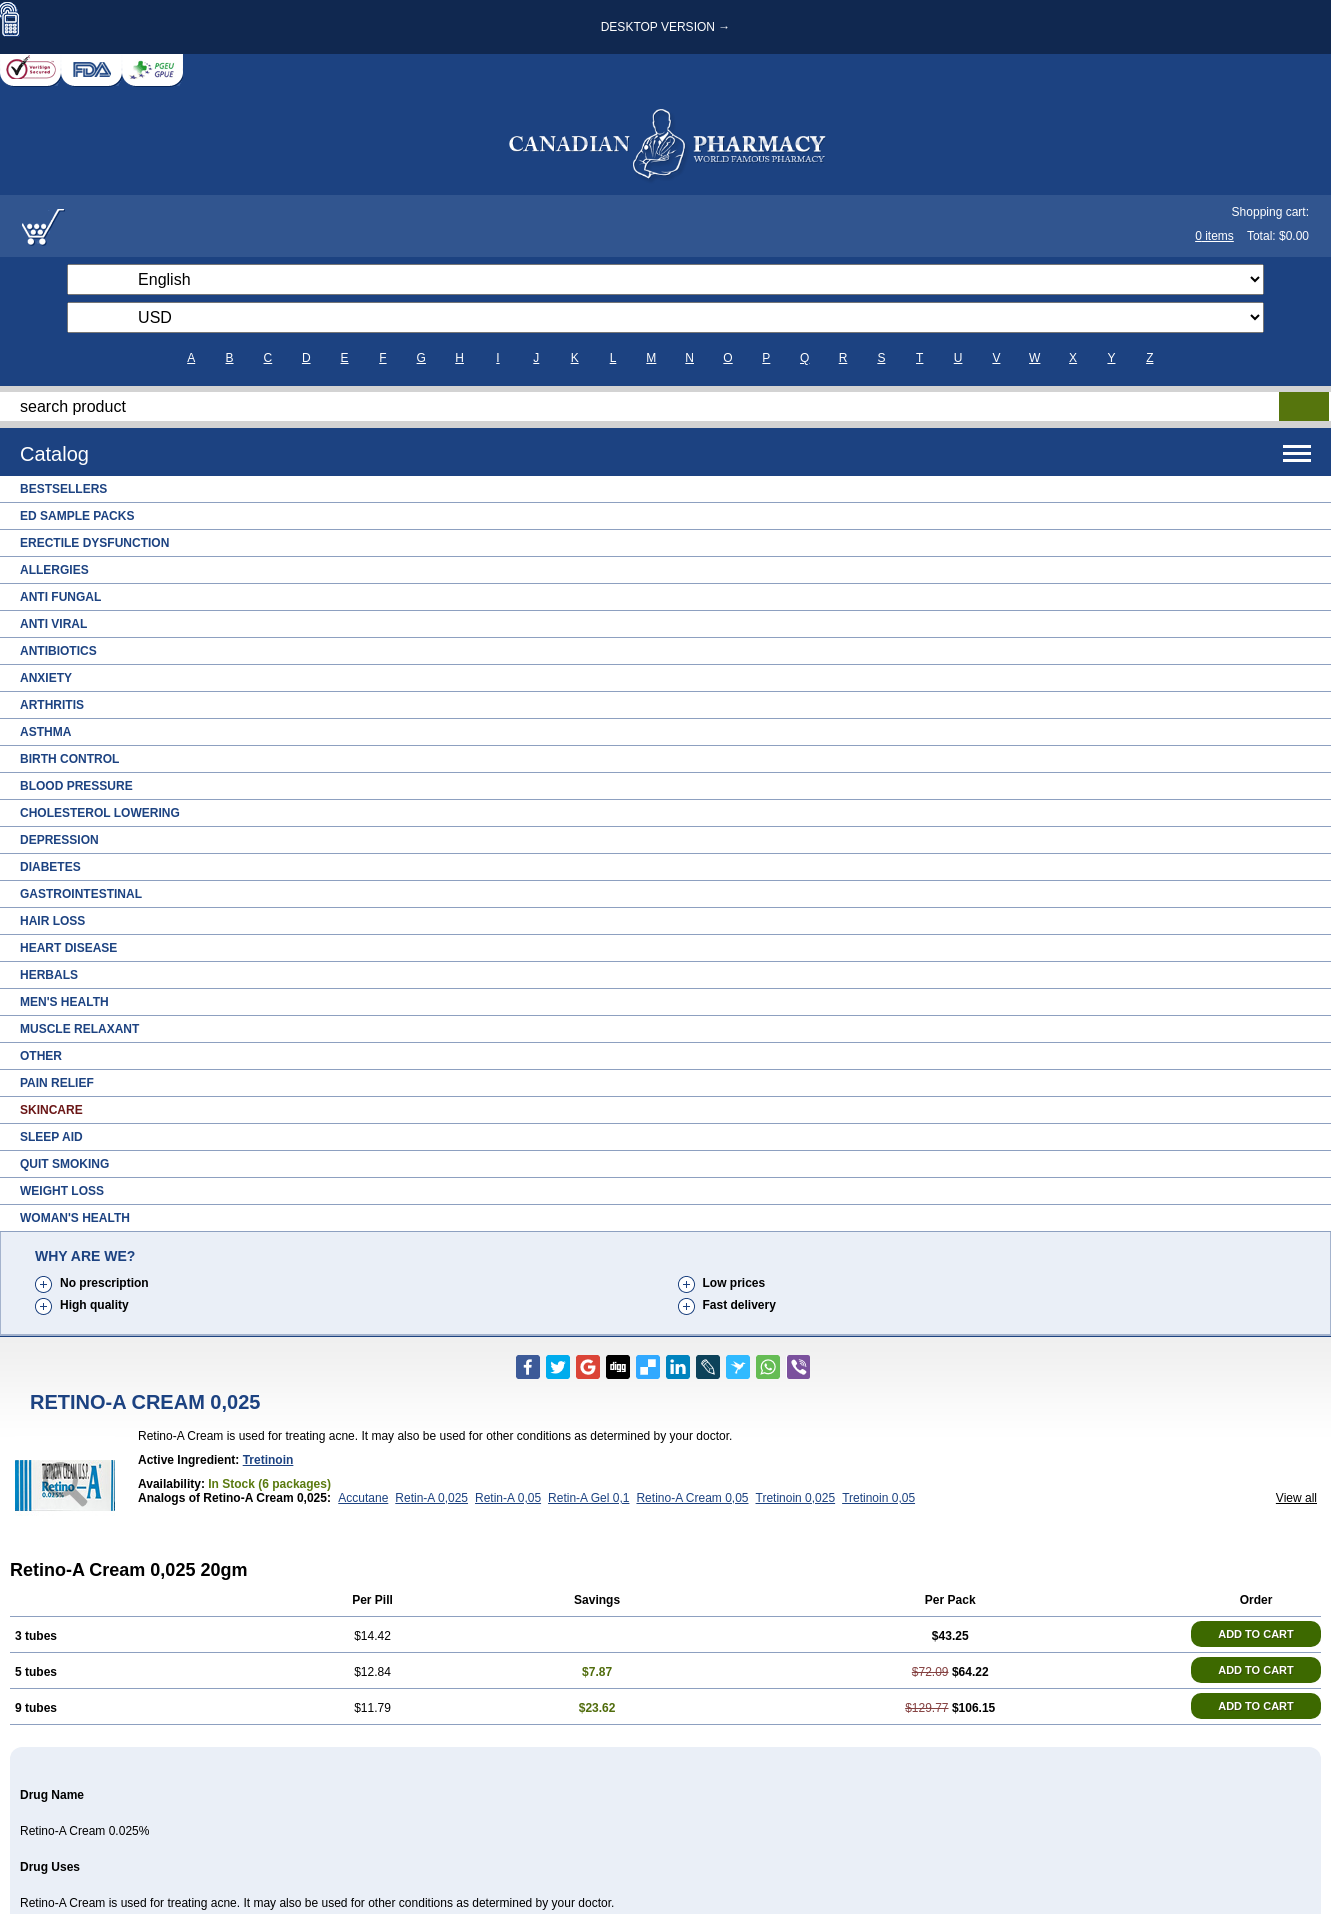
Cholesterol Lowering (100, 813)
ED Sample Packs (77, 516)
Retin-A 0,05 (508, 1498)
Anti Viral (53, 624)
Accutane (363, 1498)
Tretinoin (268, 1460)
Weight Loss (62, 1191)
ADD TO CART (1256, 1634)
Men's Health (64, 1002)
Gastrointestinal (81, 894)
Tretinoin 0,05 (878, 1498)
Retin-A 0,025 (431, 1498)
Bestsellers (63, 489)
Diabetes (50, 867)
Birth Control (69, 759)
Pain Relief (57, 1083)
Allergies (54, 570)
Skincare (51, 1110)
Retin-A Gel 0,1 (588, 1498)
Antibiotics (58, 651)
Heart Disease (68, 948)
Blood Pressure (76, 786)
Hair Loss (52, 921)
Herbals (49, 975)
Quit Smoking (64, 1164)
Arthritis (52, 705)
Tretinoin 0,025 (796, 1498)
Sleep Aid (51, 1137)
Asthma (45, 732)
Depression (59, 840)
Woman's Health (75, 1218)
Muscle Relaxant (79, 1029)
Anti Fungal (60, 597)
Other (41, 1056)
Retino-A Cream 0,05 (692, 1498)
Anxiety (46, 678)
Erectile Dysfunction (94, 543)
